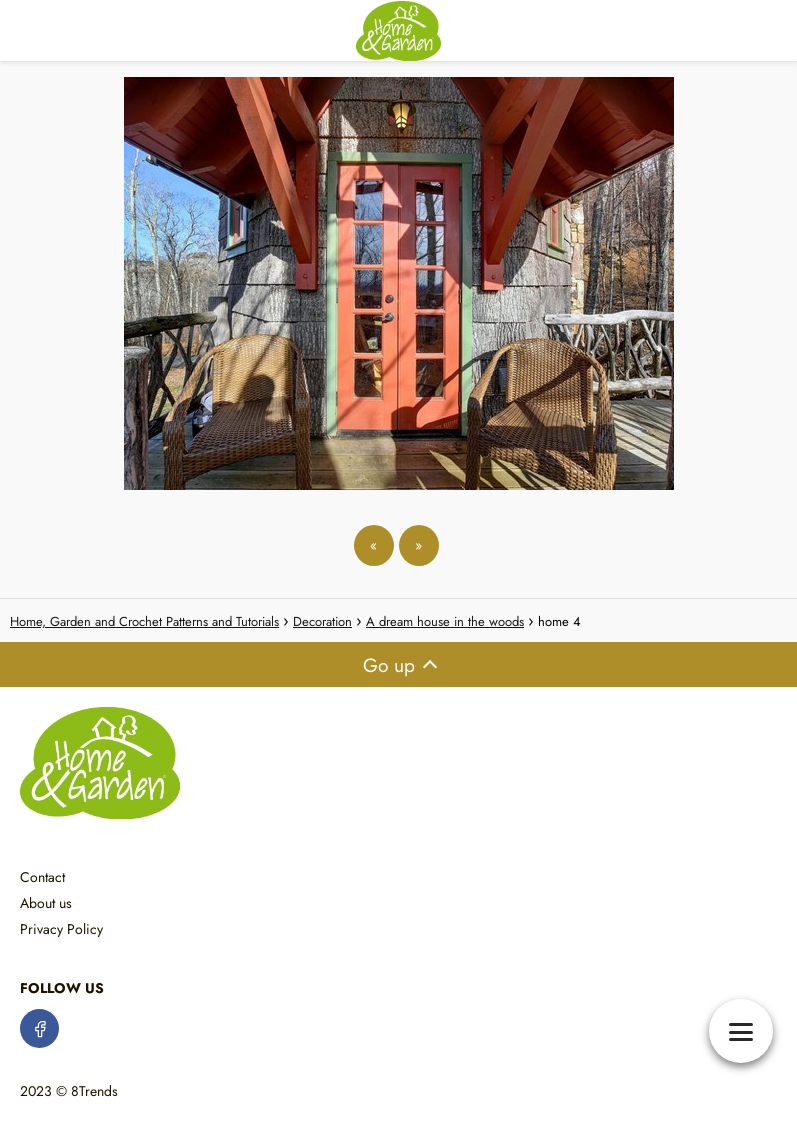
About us (46, 903)
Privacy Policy (61, 929)
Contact (42, 877)
